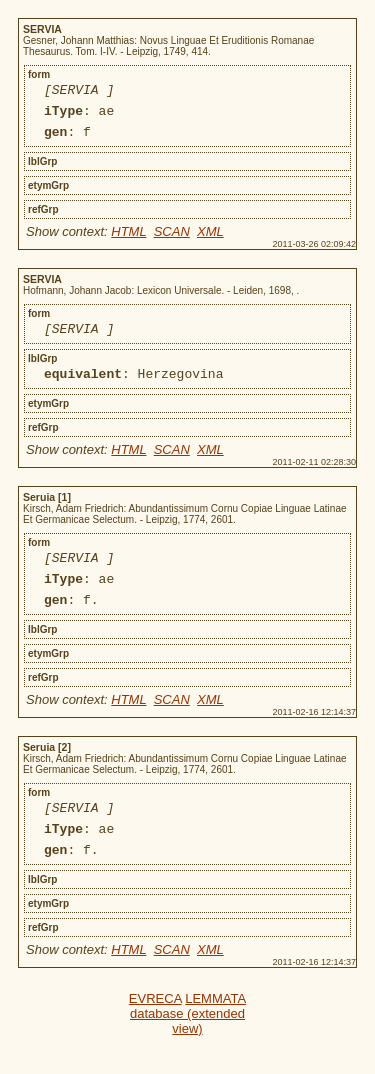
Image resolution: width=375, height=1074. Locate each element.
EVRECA (155, 1031)
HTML (128, 240)
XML (210, 240)
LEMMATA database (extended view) (188, 1046)
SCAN (172, 240)
